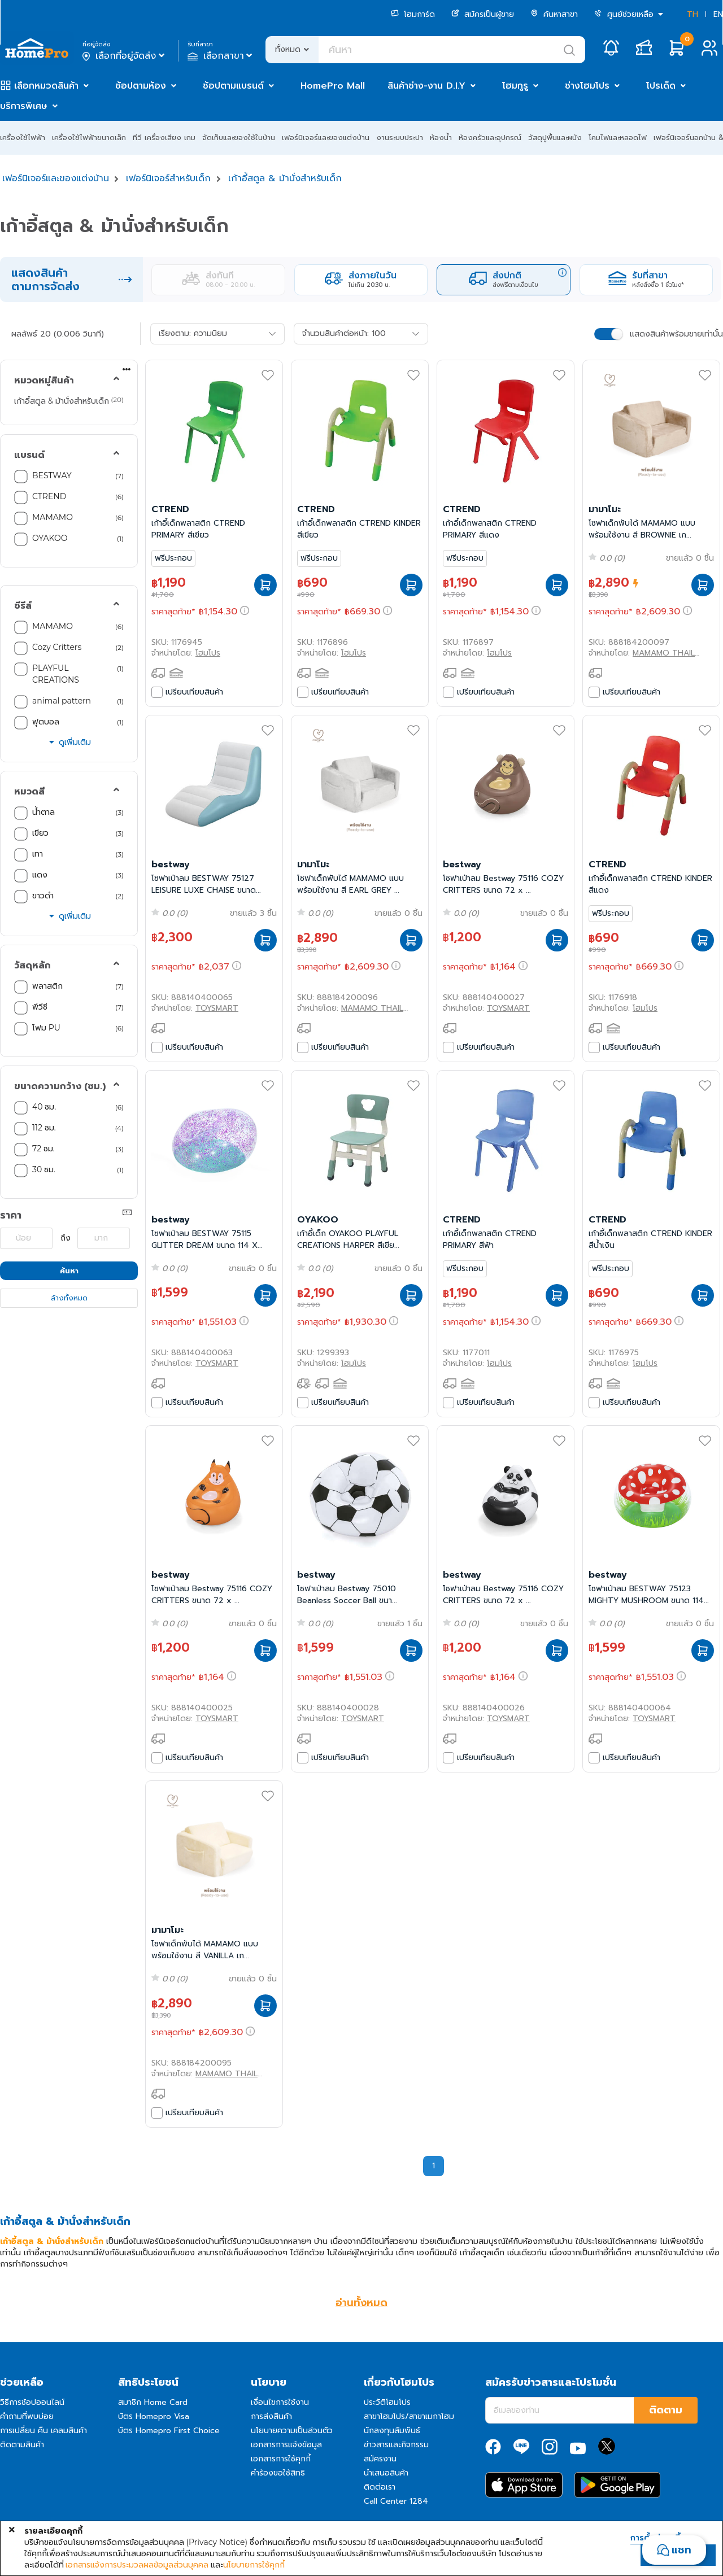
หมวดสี (29, 791)
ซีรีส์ (23, 606)
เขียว (41, 833)
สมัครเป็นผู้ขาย (482, 14)
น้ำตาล (44, 812)
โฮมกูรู (515, 86)
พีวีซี (41, 1007)
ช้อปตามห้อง (140, 86)
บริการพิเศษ (23, 106)
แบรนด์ (29, 455)
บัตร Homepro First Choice (169, 2431)
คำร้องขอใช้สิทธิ (278, 2473)
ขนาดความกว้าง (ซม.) (60, 1086)
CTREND (49, 496)
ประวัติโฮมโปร (387, 2402)
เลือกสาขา (221, 56)
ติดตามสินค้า (22, 2445)
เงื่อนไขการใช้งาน (280, 2402)
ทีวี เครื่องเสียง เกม (164, 137)
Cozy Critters (58, 647)
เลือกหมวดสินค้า (46, 86)
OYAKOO (50, 538)
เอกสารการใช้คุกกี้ (281, 2459)
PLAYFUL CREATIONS (56, 674)
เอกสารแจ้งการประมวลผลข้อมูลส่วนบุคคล (137, 2565)
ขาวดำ (44, 895)
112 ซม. (44, 1128)
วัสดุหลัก (32, 965)
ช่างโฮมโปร (587, 86)
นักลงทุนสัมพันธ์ (392, 2431)
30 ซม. (43, 1169)
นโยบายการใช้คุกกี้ (254, 2565)
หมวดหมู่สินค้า (44, 380)
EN (718, 14)
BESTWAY (52, 475)
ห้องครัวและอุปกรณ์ (490, 137)
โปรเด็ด (661, 86)
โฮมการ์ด (413, 14)
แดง (41, 875)
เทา (38, 854)
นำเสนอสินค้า (386, 2473)
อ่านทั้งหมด (361, 2302)
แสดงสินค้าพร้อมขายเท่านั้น (676, 334)
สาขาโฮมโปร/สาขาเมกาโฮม (409, 2416)
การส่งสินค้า (271, 2416)
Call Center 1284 (396, 2501)
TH (692, 14)
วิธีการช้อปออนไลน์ (32, 2402)
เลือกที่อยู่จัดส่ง (124, 56)
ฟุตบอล (47, 722)
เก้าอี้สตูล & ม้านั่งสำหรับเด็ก (285, 178)
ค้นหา (69, 1270)
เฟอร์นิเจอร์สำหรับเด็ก (168, 178)
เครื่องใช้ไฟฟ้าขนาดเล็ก (89, 137)
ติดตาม (665, 2410)
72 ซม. (43, 1148)
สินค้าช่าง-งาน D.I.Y (426, 86)
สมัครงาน (380, 2459)
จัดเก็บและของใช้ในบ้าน (238, 137)
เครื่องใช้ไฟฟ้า (22, 137)
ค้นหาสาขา (554, 14)
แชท (681, 2550)
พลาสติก (48, 986)
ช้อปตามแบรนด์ (233, 86)
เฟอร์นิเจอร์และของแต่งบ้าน (325, 137)
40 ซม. (44, 1107)
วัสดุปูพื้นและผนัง (555, 137)
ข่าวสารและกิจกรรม (396, 2445)
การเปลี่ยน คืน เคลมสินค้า (43, 2431)
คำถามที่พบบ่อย (27, 2416)
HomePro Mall (332, 86)
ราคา (10, 1215)
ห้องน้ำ (441, 137)
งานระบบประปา (399, 137)
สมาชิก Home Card (153, 2402)
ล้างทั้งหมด (69, 1298)
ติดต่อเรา (379, 2487)
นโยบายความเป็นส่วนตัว (292, 2431)
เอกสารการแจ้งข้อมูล (286, 2445)
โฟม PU (47, 1028)
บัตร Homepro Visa (153, 2416)
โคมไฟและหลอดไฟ (618, 137)
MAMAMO (52, 517)
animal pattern (62, 701)
